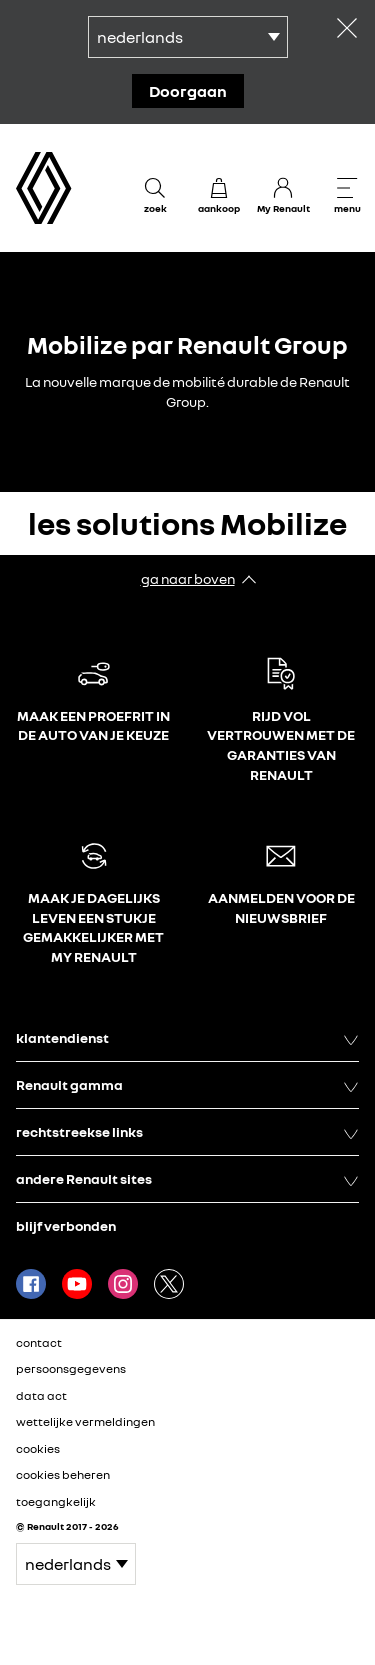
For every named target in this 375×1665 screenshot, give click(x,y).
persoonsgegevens (71, 1368)
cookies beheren (63, 1475)
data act (41, 1395)
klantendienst (187, 1038)
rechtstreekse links (187, 1132)
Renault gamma (187, 1085)
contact (39, 1342)
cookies (38, 1448)
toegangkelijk (56, 1501)
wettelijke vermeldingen (85, 1421)
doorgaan (188, 91)
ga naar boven (188, 578)
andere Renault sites (187, 1179)
